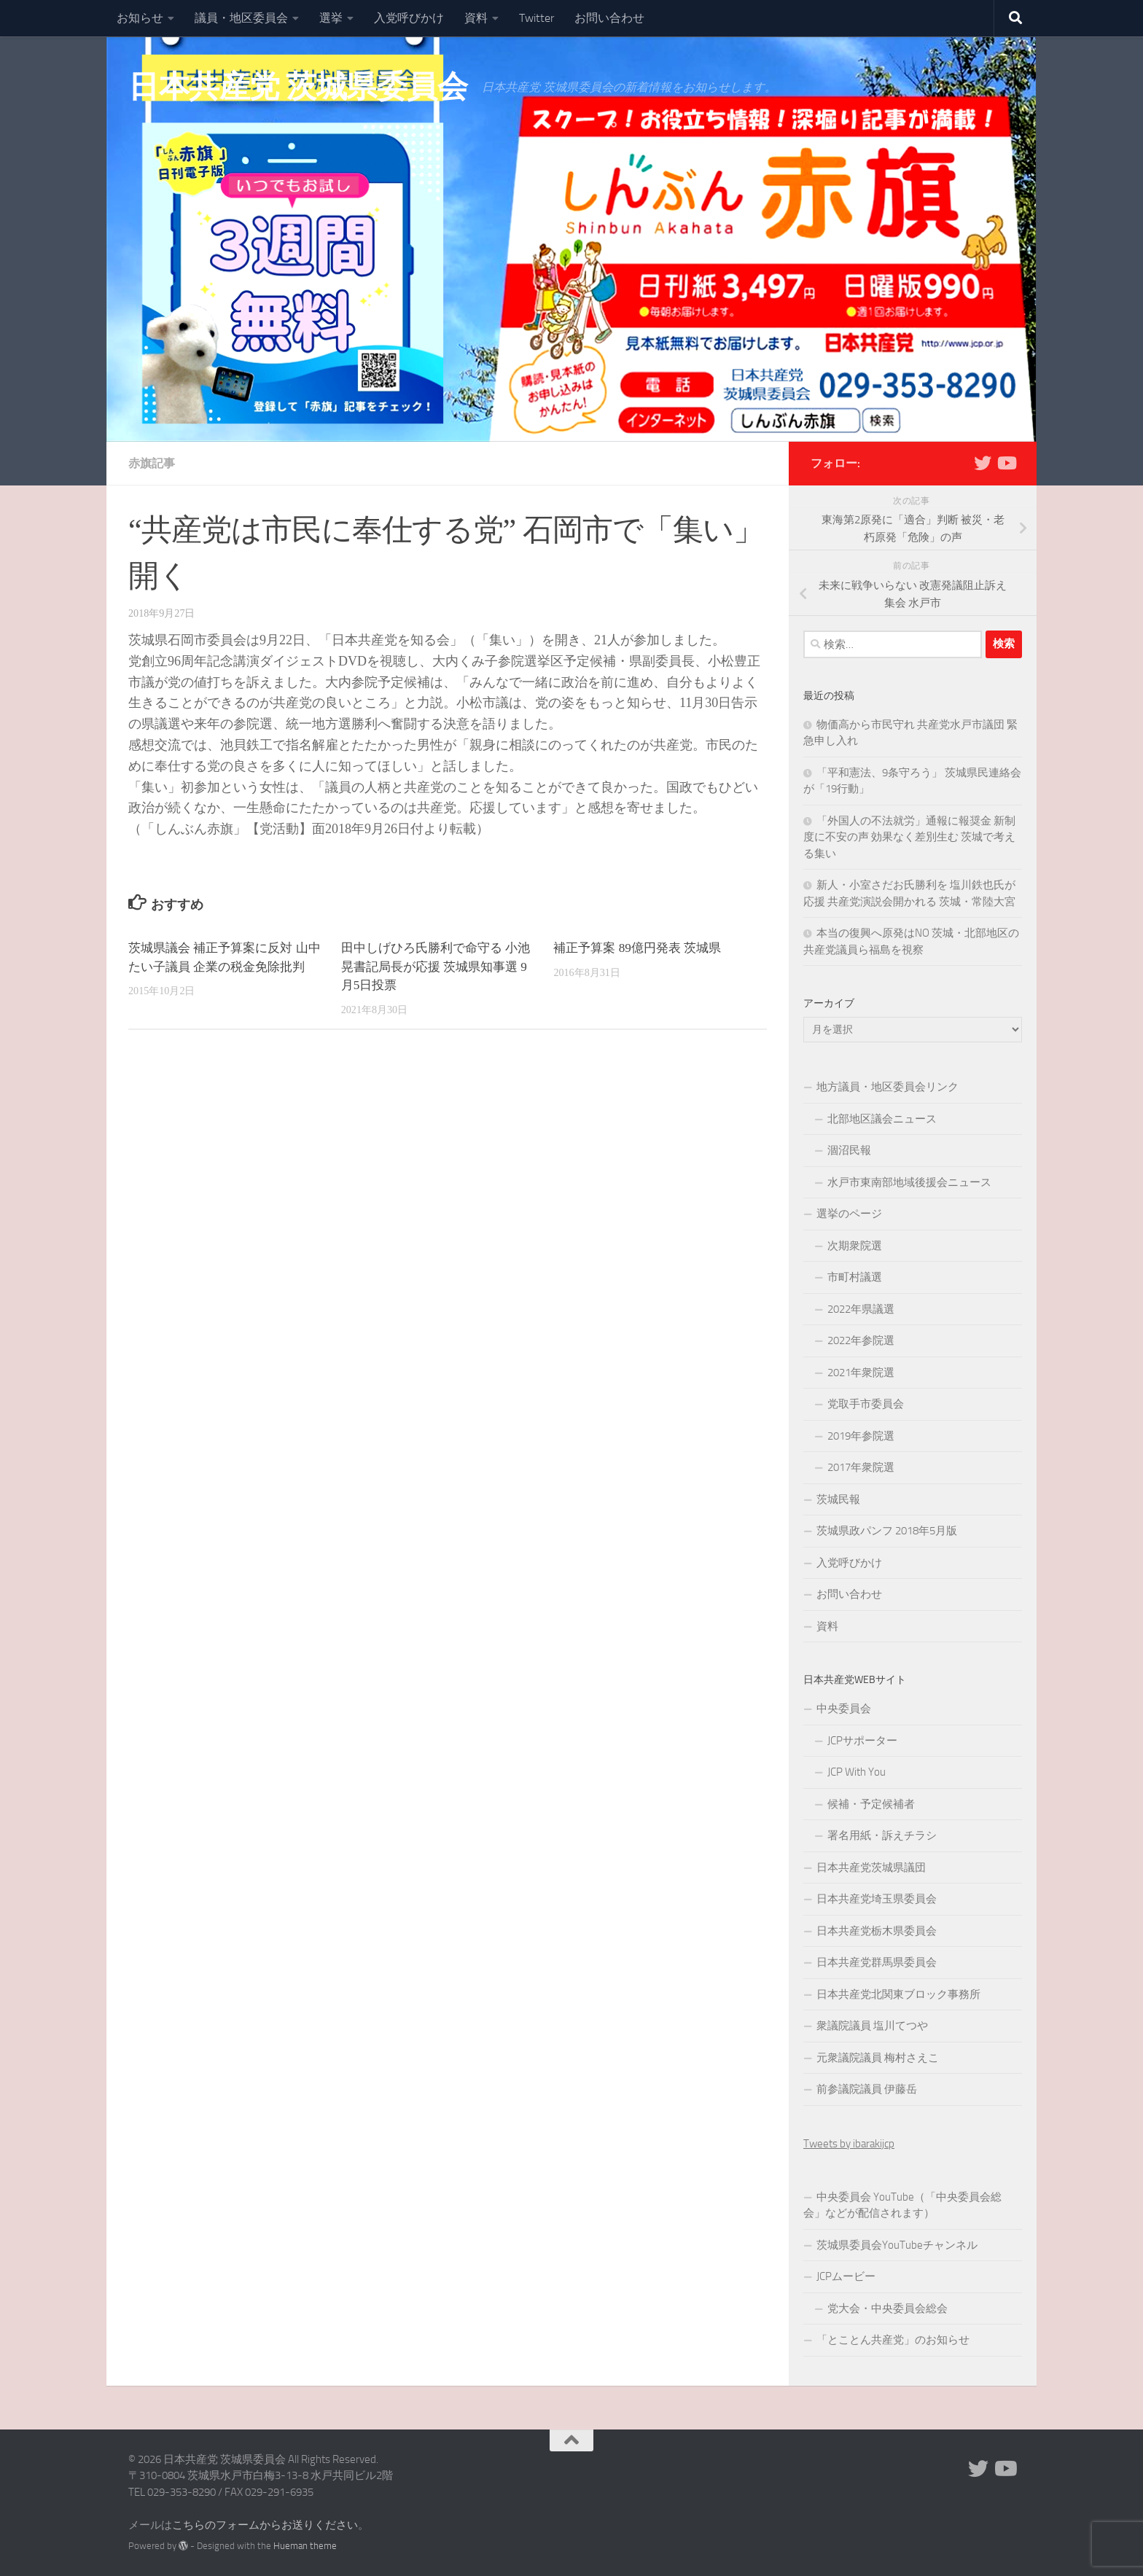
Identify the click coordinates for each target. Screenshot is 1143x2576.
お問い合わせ (609, 18)
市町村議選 (854, 1277)
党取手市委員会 (865, 1403)
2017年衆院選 (860, 1467)
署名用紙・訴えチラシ (882, 1835)
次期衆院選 (854, 1245)
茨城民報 (838, 1499)
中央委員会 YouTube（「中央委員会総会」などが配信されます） (902, 2205)
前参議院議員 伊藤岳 (866, 2089)
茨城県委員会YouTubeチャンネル (897, 2245)
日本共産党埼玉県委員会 (876, 1898)
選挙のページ (849, 1213)
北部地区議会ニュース (882, 1118)
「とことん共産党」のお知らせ (893, 2339)
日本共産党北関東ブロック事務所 (898, 1994)
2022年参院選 (860, 1340)
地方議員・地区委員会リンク (887, 1086)
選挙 (331, 18)
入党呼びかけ (409, 18)
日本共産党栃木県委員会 (876, 1930)
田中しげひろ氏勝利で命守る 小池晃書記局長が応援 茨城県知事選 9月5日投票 (435, 967)
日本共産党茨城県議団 (871, 1867)
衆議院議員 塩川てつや (872, 2025)
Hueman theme (305, 2545)
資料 (476, 18)
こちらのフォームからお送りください (265, 2525)
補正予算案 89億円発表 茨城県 (637, 948)
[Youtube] (1006, 463)
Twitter (536, 18)
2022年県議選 (860, 1309)
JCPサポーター (862, 1740)
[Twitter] (982, 463)
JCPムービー (845, 2276)
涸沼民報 (849, 1150)
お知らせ (140, 18)
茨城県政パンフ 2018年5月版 (886, 1530)
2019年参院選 (860, 1436)
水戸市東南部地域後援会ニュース (909, 1182)
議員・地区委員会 (241, 18)
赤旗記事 (151, 463)
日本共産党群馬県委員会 (876, 1962)
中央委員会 (843, 1708)
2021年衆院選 (860, 1372)
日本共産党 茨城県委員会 (297, 87)
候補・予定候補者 (871, 1804)
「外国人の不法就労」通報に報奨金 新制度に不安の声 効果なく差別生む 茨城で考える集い (909, 837)
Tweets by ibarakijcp (848, 2143)
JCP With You (856, 1772)
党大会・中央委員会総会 (887, 2308)
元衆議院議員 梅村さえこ (877, 2057)
